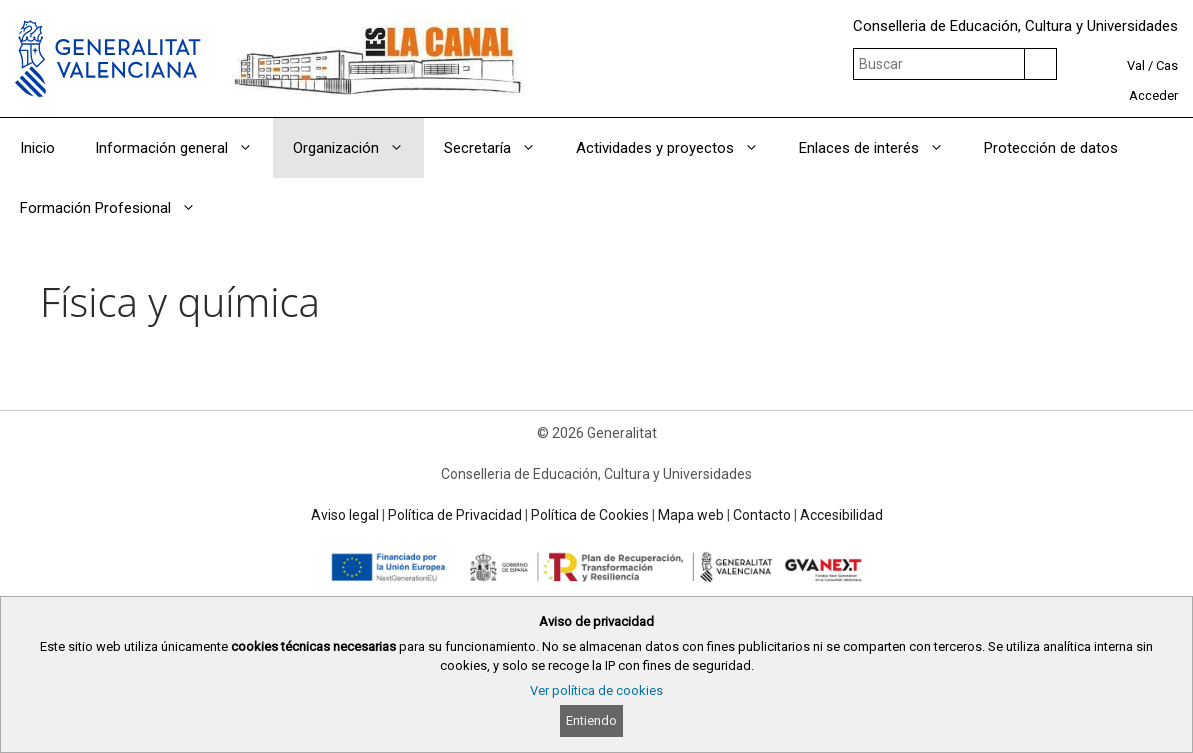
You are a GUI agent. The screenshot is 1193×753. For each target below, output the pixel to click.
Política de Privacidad (455, 515)
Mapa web (691, 515)
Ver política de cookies (596, 690)
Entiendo (591, 720)
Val (1136, 65)
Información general (184, 148)
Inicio (37, 148)
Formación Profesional (118, 208)
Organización (358, 148)
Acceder (1153, 95)
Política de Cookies (590, 515)
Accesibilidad (841, 515)
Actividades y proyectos (677, 148)
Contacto (762, 515)
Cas (1167, 65)
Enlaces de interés (881, 148)
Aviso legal (345, 515)
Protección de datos (1051, 148)
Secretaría (500, 148)
